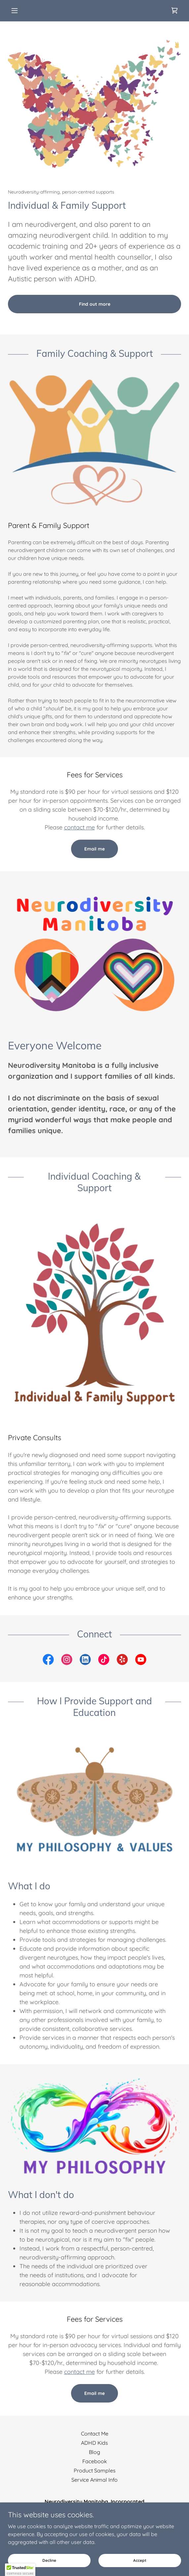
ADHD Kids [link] (94, 2442)
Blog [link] (94, 2452)
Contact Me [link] (94, 2433)
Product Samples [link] (95, 2470)
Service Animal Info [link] (94, 2479)
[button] (21, 10)
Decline (49, 2560)
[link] (174, 10)
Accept (139, 2560)
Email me (94, 849)
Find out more (94, 304)
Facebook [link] (94, 2461)
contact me (79, 827)
